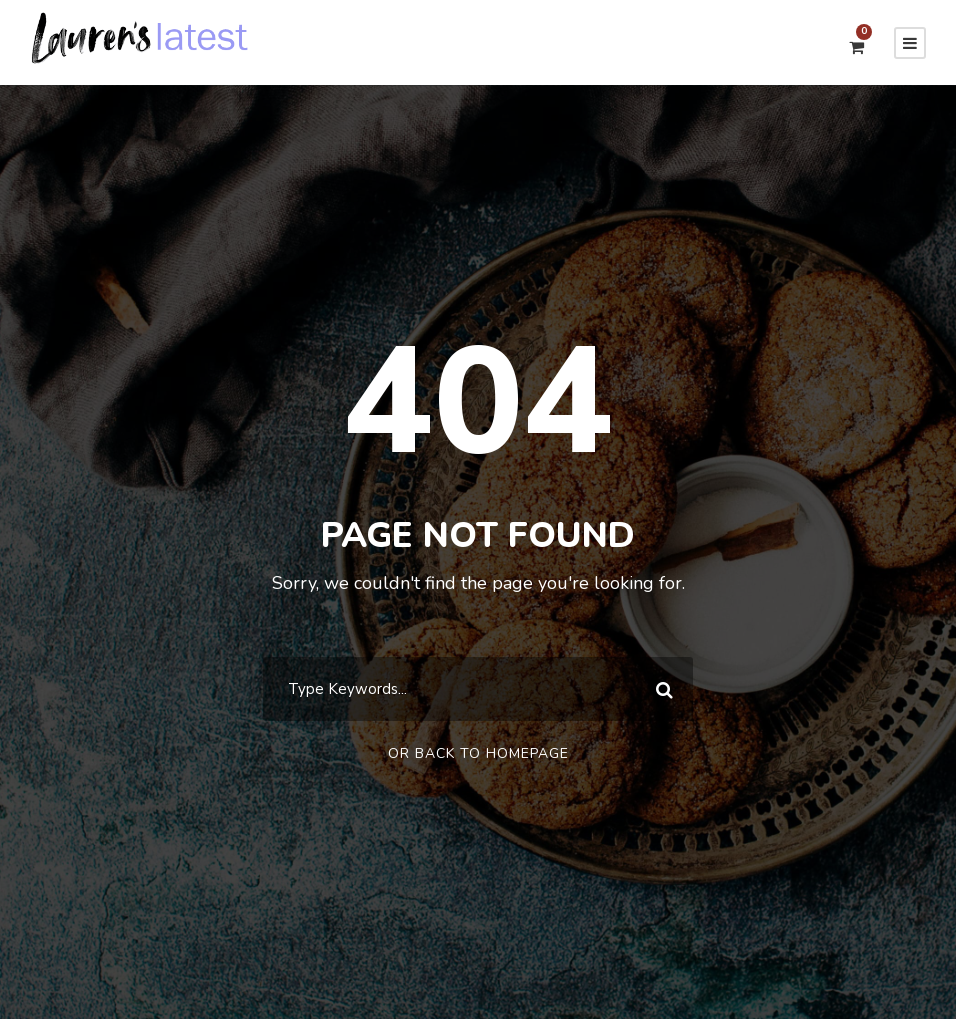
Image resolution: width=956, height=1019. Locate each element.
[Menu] (910, 43)
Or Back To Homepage (478, 753)
